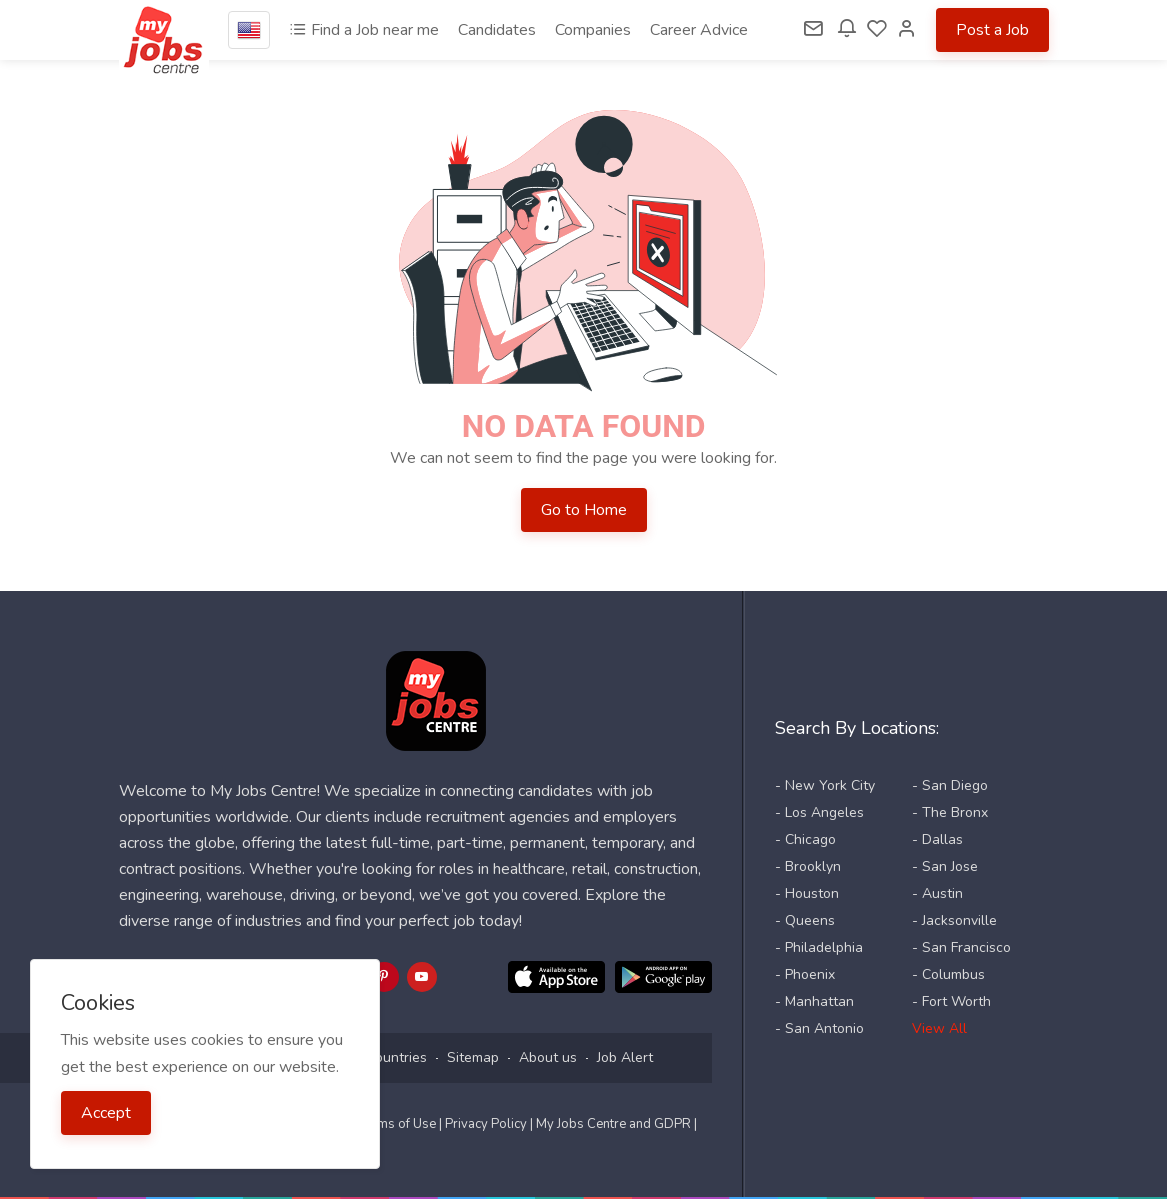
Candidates (497, 30)
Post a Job (992, 30)
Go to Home (584, 510)
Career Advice (699, 30)
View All (939, 1028)
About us (548, 1057)
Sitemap (473, 1057)
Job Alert (625, 1057)
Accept (106, 1113)
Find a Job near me (364, 30)
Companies (593, 30)
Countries (396, 1057)
